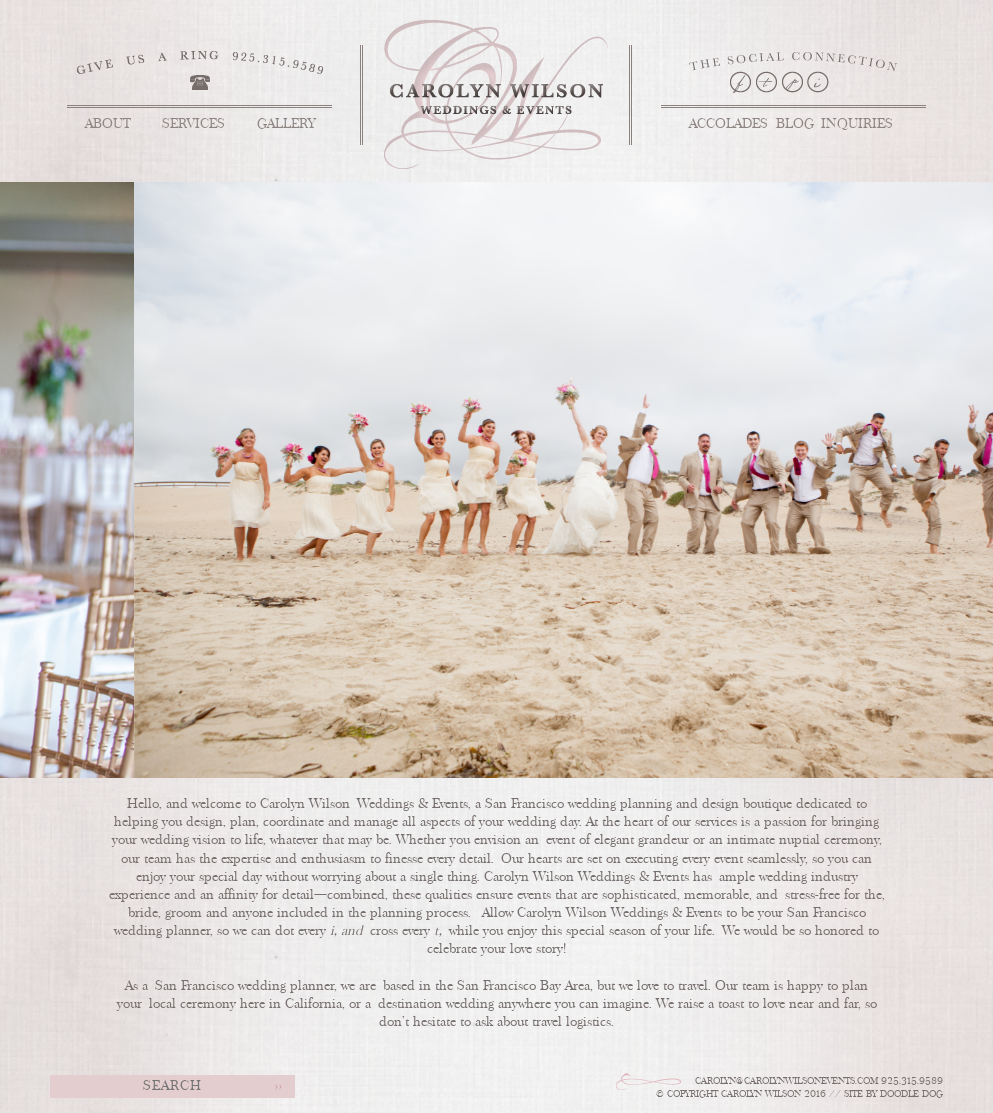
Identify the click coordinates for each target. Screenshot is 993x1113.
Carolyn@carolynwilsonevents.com (786, 1081)
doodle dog (911, 1094)
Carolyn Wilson (519, 94)
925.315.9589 (912, 1081)
